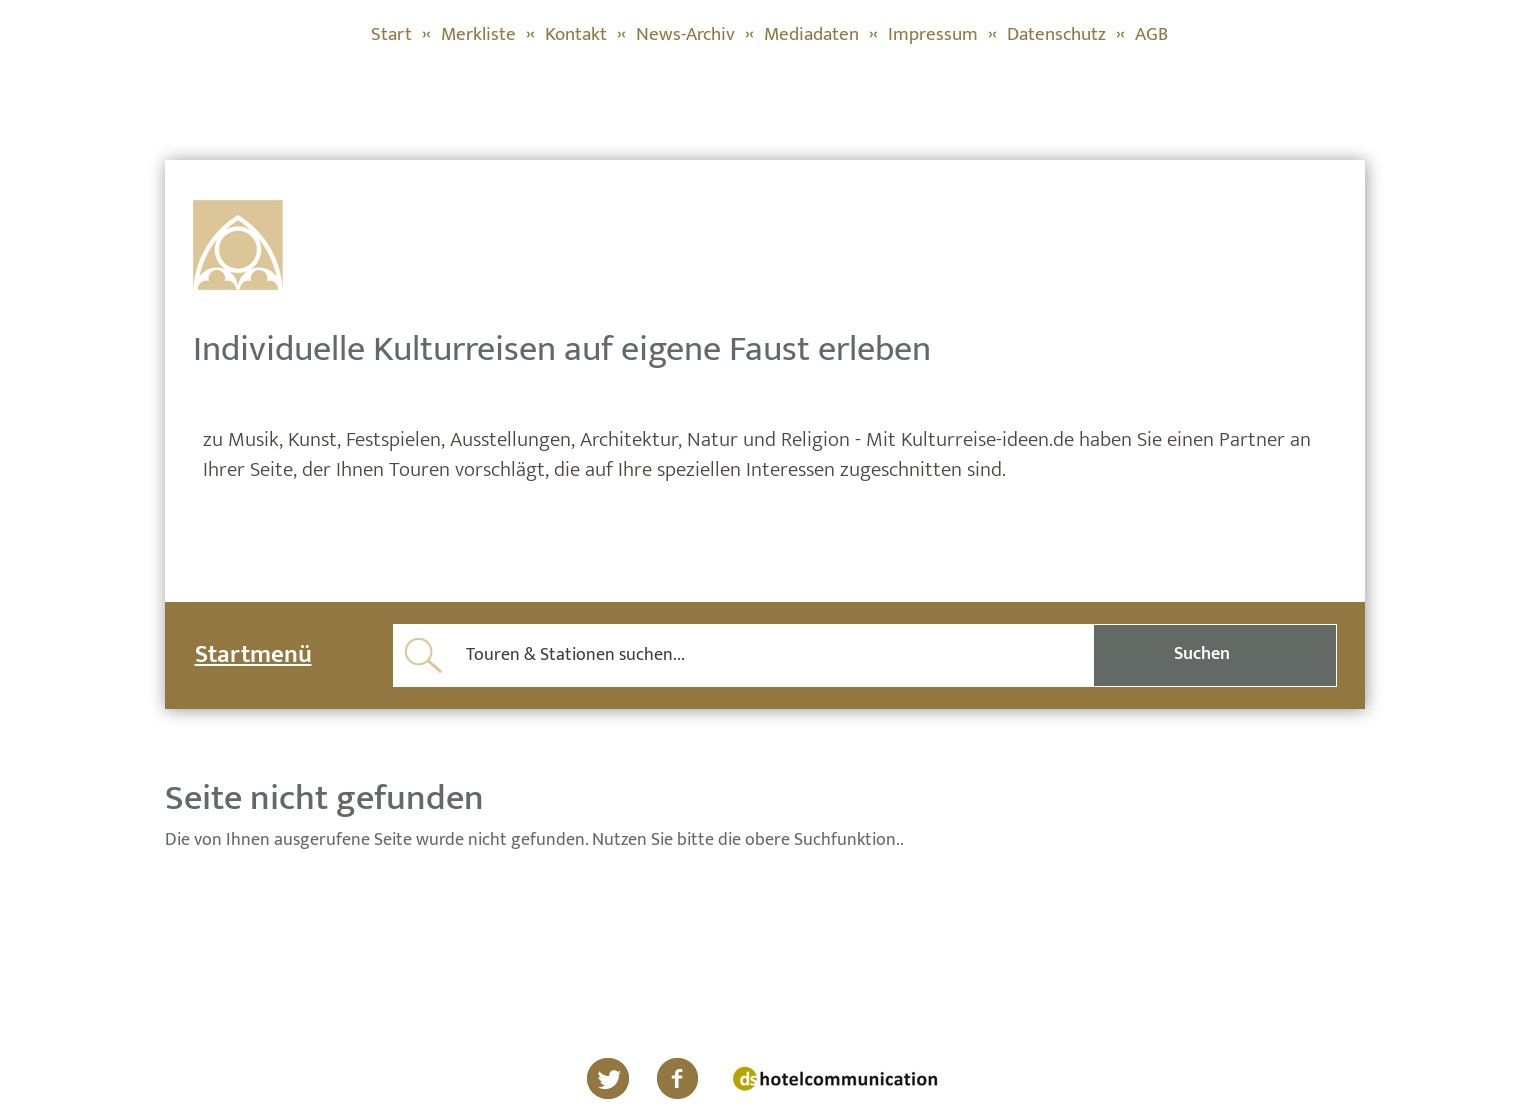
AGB (1151, 34)
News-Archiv (685, 34)
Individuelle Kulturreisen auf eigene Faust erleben (562, 349)
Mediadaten (811, 34)
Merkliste (478, 34)
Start (391, 34)
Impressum (933, 34)
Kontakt (576, 34)
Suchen (1202, 654)
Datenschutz (1056, 34)
